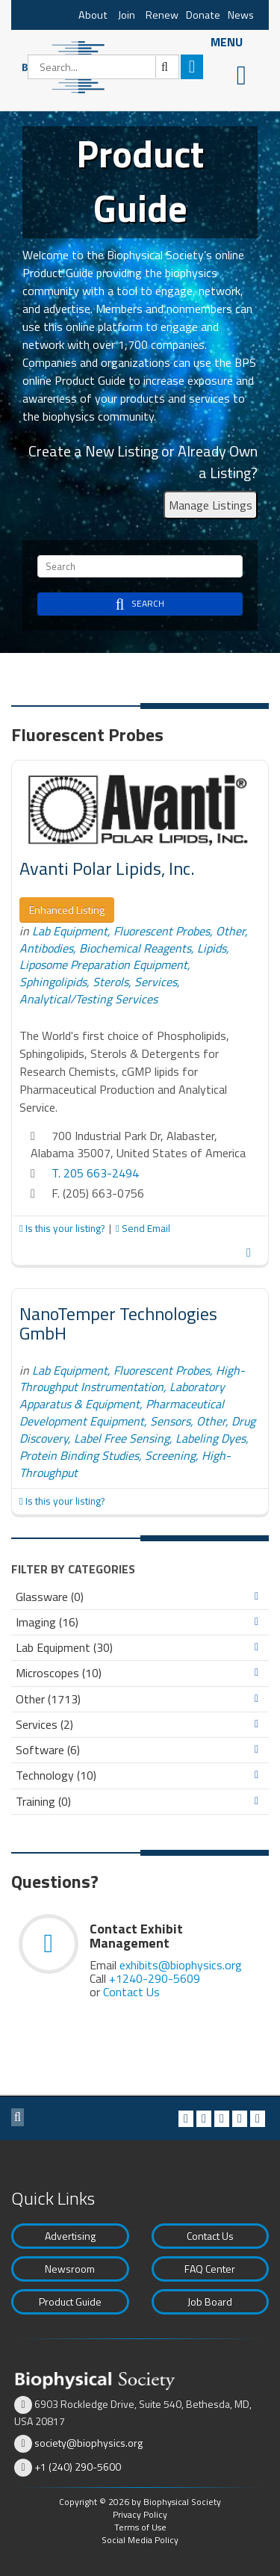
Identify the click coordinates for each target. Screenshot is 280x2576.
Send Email (143, 1228)
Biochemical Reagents (135, 948)
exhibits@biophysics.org (180, 1965)
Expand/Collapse (256, 1596)
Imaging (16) (47, 1622)
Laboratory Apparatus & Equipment (122, 1395)
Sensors (170, 1421)
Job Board (209, 2301)
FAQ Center (209, 2268)
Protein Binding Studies (79, 1455)
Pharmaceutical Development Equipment (121, 1412)
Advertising (70, 2236)
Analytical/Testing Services (88, 999)
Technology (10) (56, 1775)
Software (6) (48, 1750)
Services (155, 982)
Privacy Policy (140, 2514)
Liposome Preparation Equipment (103, 964)
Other (230, 931)
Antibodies (46, 948)
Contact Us (131, 1992)
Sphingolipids (53, 982)
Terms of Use (140, 2527)
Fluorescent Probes (161, 931)
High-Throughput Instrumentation (132, 1378)
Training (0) (43, 1801)
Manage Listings (210, 505)
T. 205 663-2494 (95, 1173)
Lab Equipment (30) (64, 1647)
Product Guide (70, 2301)
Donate (203, 15)
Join (126, 15)
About (93, 15)
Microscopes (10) (59, 1673)
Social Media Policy (140, 2539)
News (241, 15)
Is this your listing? (63, 1228)
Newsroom (70, 2268)
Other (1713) (48, 1699)
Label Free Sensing (121, 1438)
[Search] (103, 67)
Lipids (211, 948)
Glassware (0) (50, 1597)
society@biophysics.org (88, 2442)
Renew (162, 15)
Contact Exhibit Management (136, 1936)
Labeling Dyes (210, 1438)
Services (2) (44, 1724)
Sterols (110, 982)
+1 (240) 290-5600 (77, 2466)
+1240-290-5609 (154, 1978)
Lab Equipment (70, 931)
